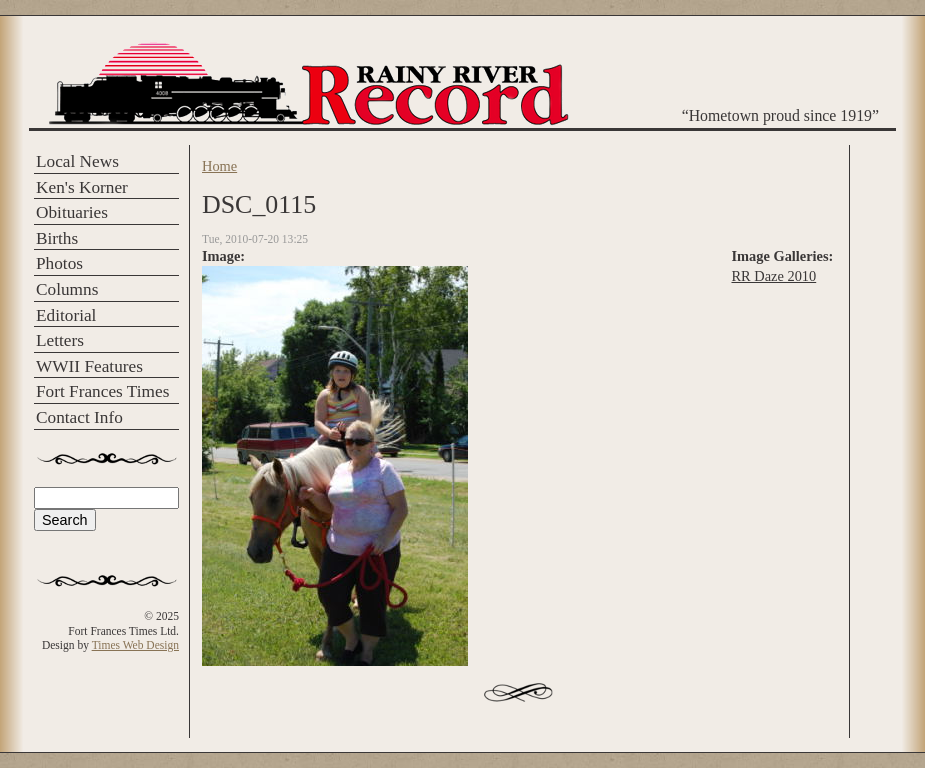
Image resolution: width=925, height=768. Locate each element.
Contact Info (79, 417)
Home (219, 166)
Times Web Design (135, 645)
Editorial (66, 315)
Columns (67, 289)
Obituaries (72, 212)
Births (57, 238)
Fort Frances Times (102, 391)
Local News (77, 161)
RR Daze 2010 (773, 276)
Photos (59, 263)
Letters (60, 340)
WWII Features (89, 366)
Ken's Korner (82, 187)
